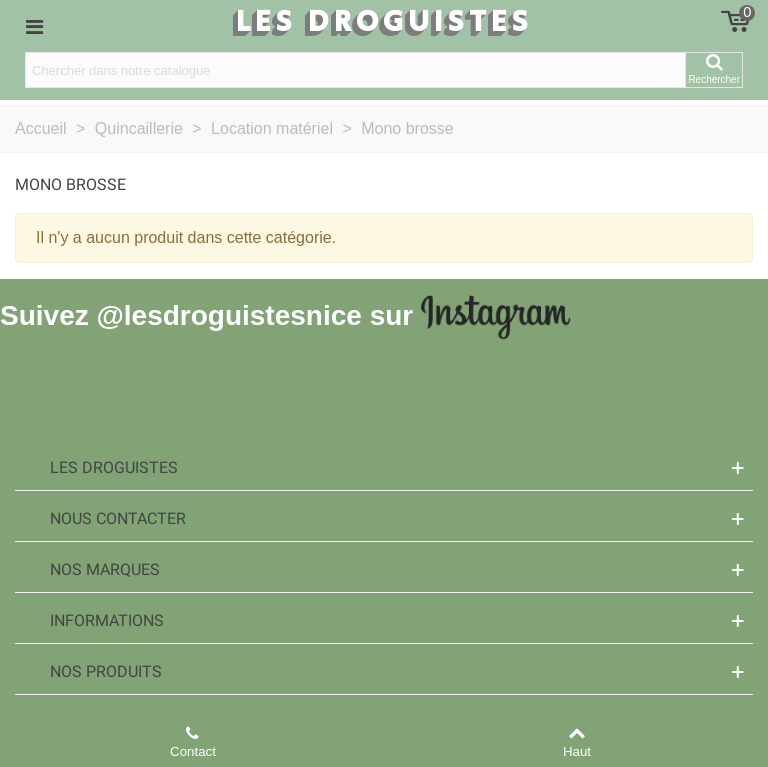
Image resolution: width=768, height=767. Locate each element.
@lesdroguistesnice (228, 315)
